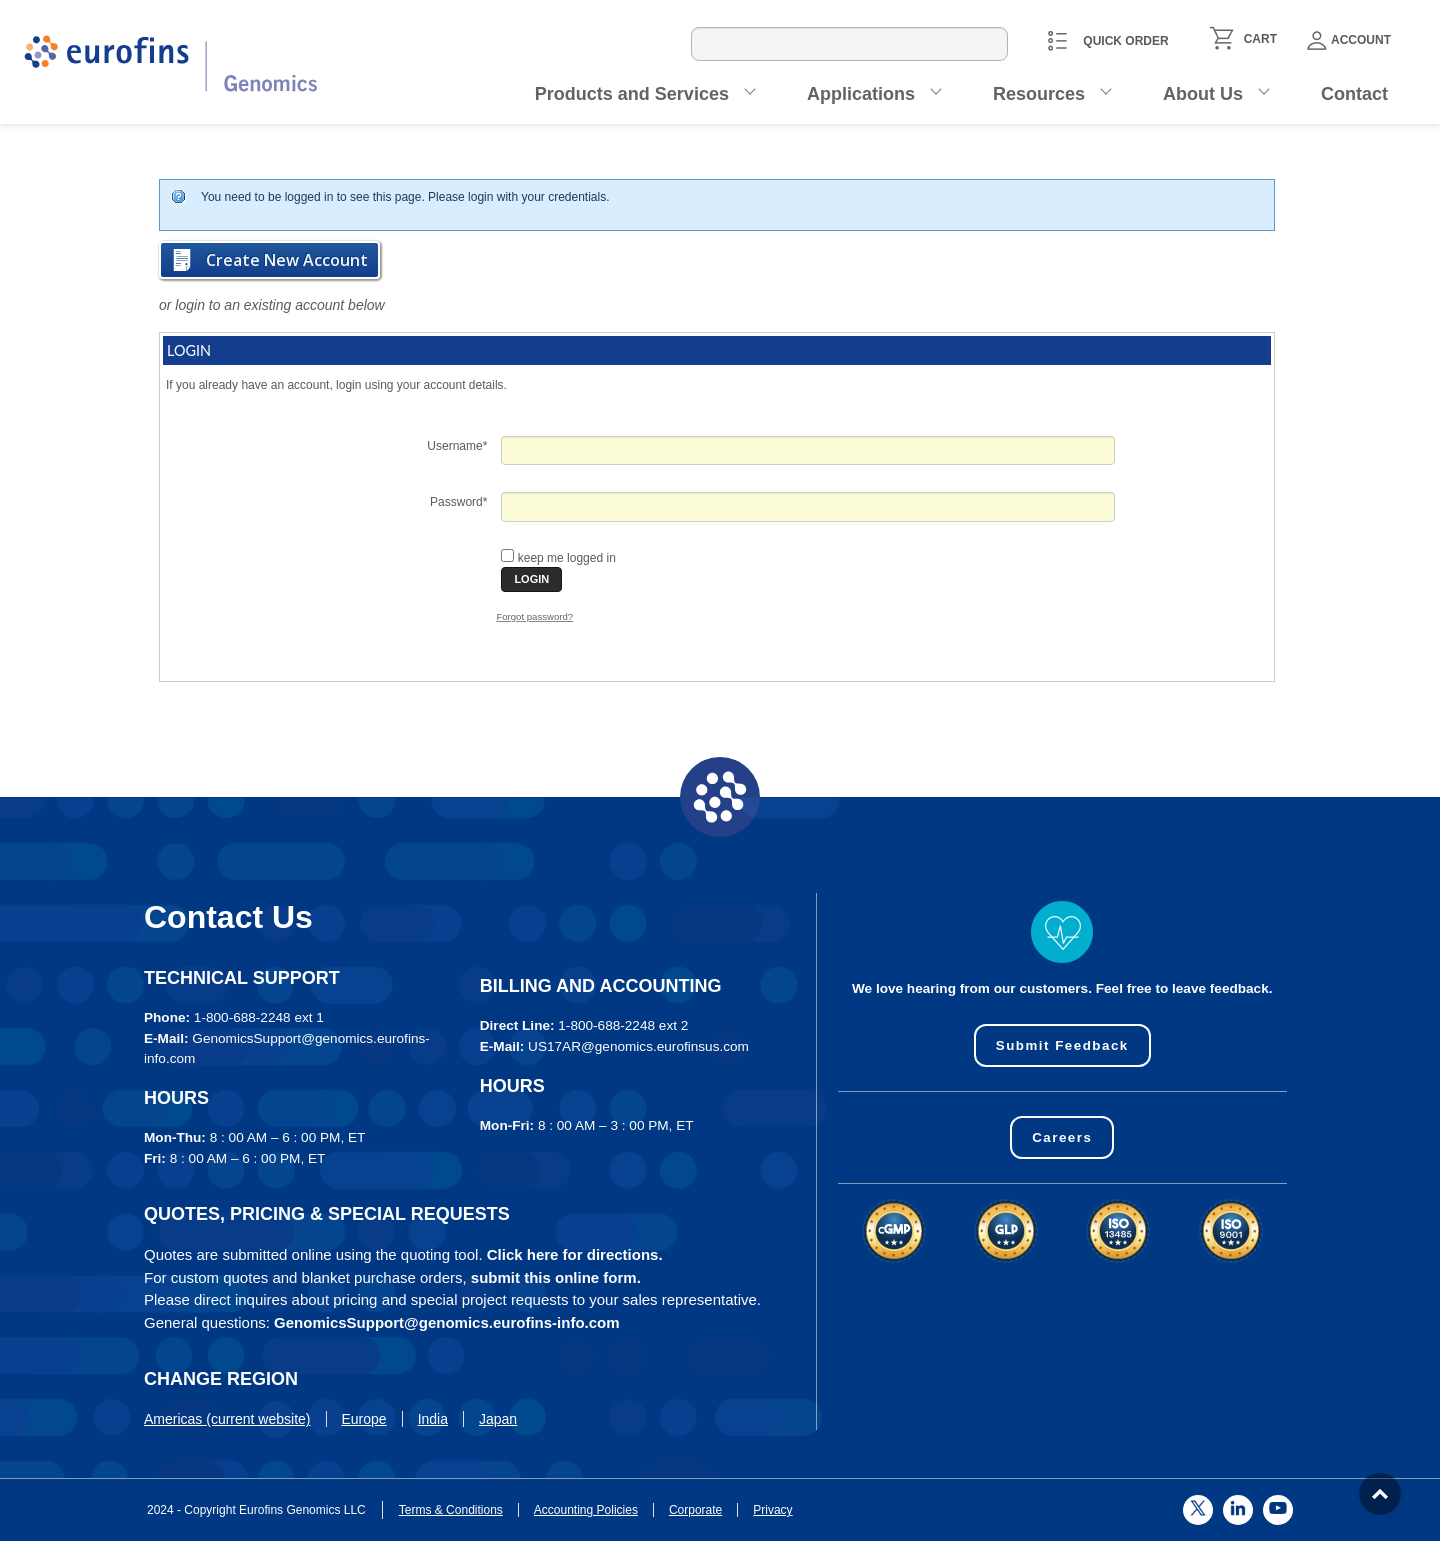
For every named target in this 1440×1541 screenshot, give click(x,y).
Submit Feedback (1062, 1045)
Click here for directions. (575, 1254)
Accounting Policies (586, 1510)
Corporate (695, 1510)
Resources (1039, 94)
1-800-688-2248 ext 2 (623, 1025)
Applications (861, 94)
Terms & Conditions (451, 1510)
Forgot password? (534, 616)
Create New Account (287, 260)
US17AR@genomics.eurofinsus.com (638, 1046)
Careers (1062, 1137)
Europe (364, 1419)
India (433, 1419)
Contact (1354, 94)
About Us (1203, 94)
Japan (498, 1419)
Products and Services (632, 94)
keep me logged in (567, 558)
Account (1349, 40)
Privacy (772, 1510)
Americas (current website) (227, 1419)
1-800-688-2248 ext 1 (259, 1017)
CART (1260, 39)
